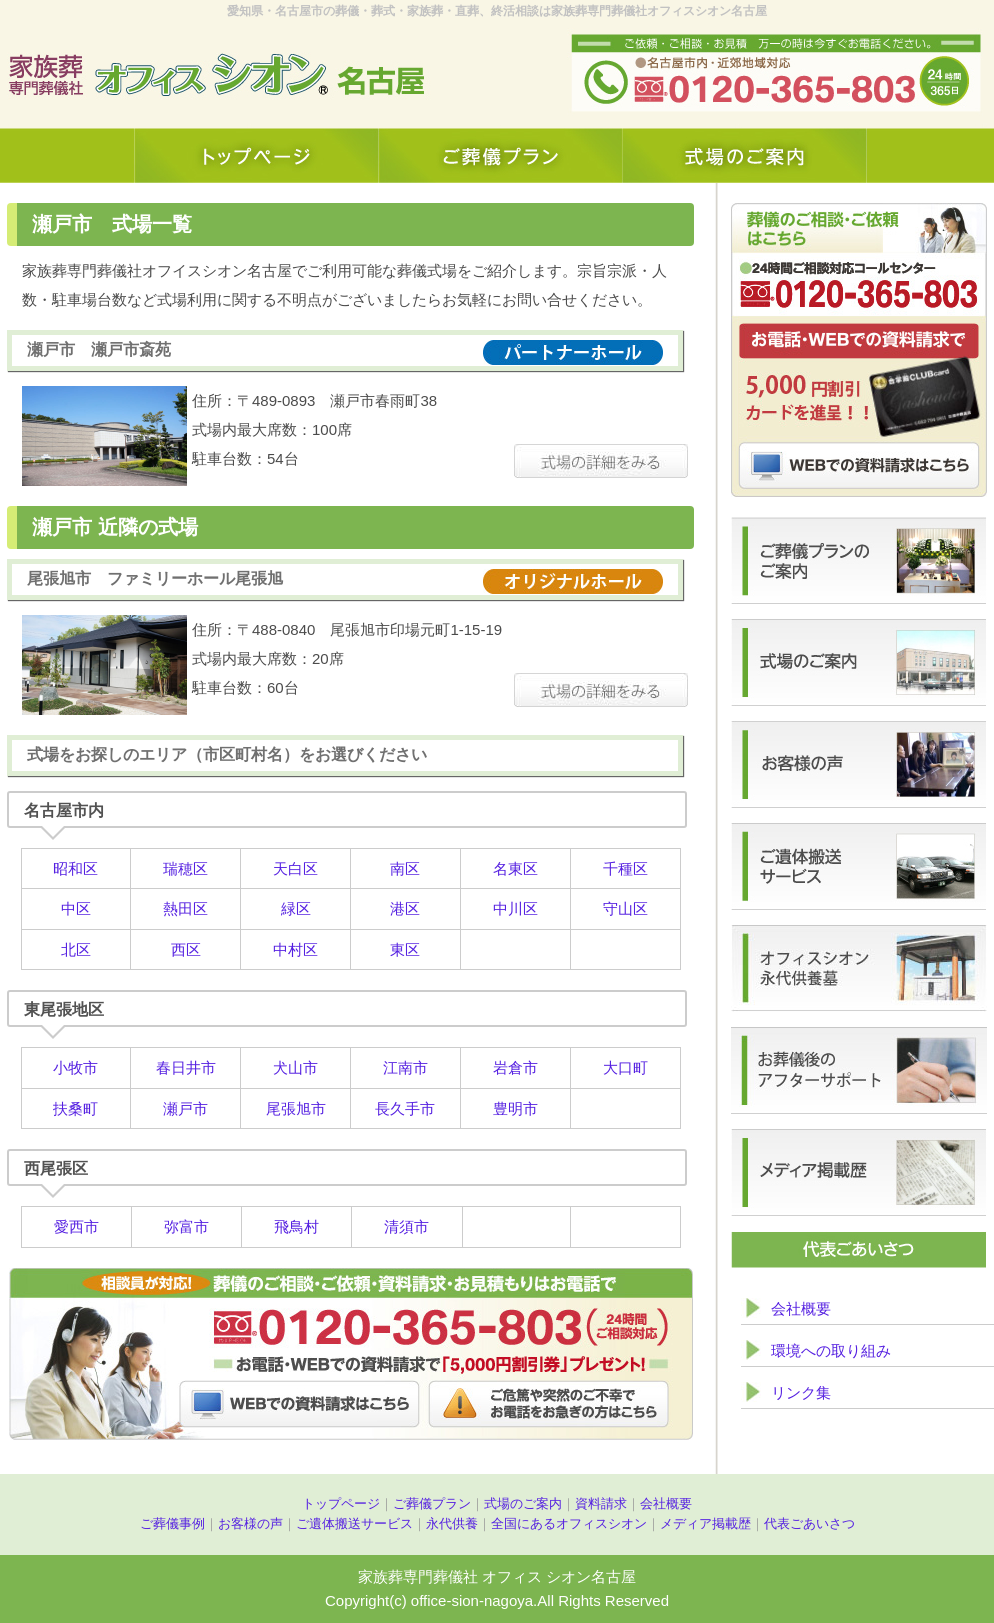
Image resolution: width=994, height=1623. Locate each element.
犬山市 (295, 1067)
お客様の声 (250, 1523)
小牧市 (75, 1067)
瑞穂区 (185, 868)
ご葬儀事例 (172, 1523)
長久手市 (405, 1108)
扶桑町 (75, 1108)
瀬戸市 (185, 1108)
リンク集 (801, 1392)
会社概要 (801, 1308)
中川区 (515, 908)
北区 (76, 949)
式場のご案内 (523, 1503)
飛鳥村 (296, 1226)
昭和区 (75, 868)
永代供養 (452, 1523)
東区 (405, 949)
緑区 (296, 908)
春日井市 (186, 1067)
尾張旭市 (296, 1108)
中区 (76, 908)
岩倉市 (515, 1067)
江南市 (405, 1067)
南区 (405, 868)
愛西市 (76, 1226)
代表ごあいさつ (809, 1523)
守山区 (625, 908)
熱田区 (185, 908)
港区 (405, 908)
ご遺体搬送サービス (354, 1523)
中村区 (295, 949)
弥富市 (186, 1226)
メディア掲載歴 (705, 1523)
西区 (186, 949)
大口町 (625, 1067)
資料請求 (601, 1503)
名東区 (515, 868)
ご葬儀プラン (432, 1503)
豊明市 (515, 1108)
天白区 (295, 868)
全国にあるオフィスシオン (569, 1523)
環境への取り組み (831, 1350)
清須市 (406, 1226)
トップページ (341, 1503)
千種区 (625, 868)
